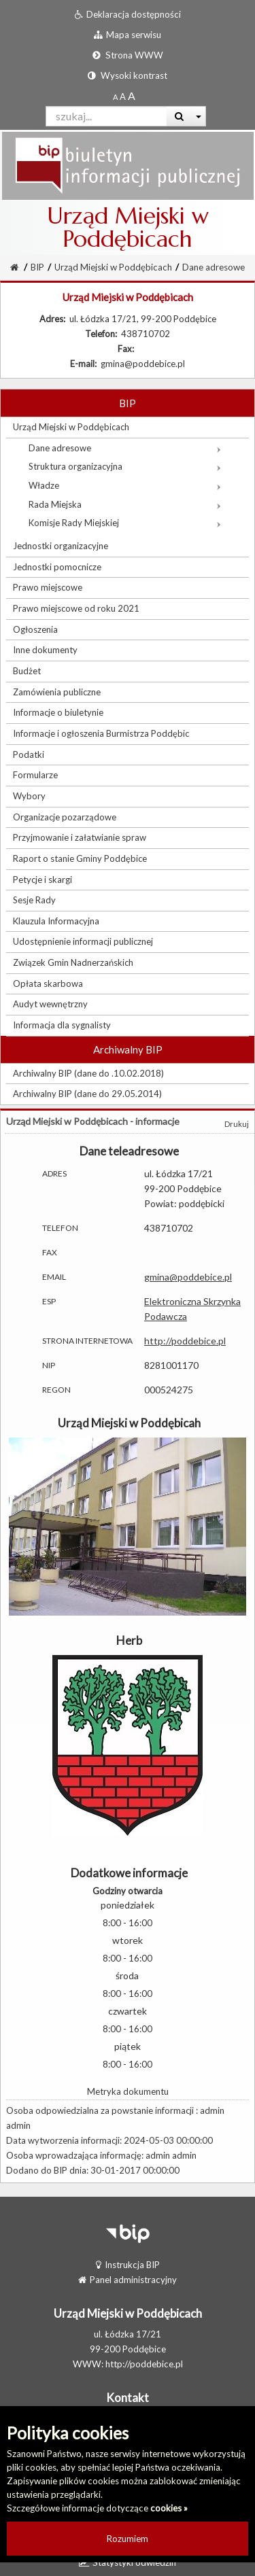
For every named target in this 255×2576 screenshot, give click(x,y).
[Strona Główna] (14, 267)
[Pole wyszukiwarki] (106, 116)
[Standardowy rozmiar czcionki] (115, 96)
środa (127, 1975)
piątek (127, 2046)
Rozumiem (127, 2538)
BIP (37, 267)
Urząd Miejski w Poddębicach (113, 267)
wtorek (127, 1940)
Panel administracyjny (127, 2279)
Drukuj (236, 1123)
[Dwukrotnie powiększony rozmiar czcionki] (131, 96)
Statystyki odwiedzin (127, 2562)
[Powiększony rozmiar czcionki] (123, 96)
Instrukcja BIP (128, 2264)
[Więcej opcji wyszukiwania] (199, 116)
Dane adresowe (213, 267)
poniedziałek (127, 1905)
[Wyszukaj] (179, 116)
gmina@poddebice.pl (188, 1277)
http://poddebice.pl (185, 1340)
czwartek (127, 2011)
